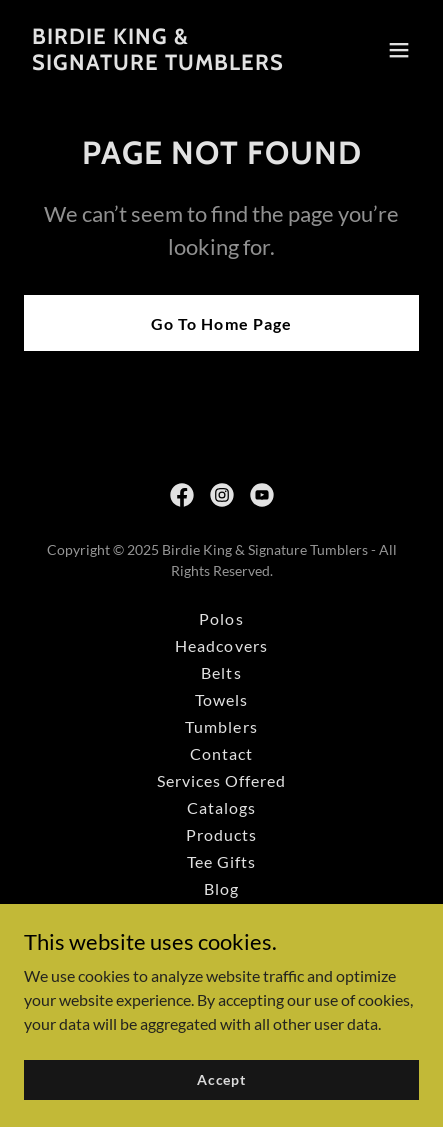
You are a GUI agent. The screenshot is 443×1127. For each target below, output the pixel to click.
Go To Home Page (221, 323)
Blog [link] (221, 888)
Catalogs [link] (221, 807)
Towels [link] (221, 699)
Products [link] (221, 834)
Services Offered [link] (221, 780)
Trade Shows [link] (221, 915)
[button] (399, 50)
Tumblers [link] (221, 726)
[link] (158, 63)
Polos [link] (221, 618)
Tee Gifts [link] (221, 861)
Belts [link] (221, 672)
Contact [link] (221, 753)
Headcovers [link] (221, 645)
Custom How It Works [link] (221, 942)
